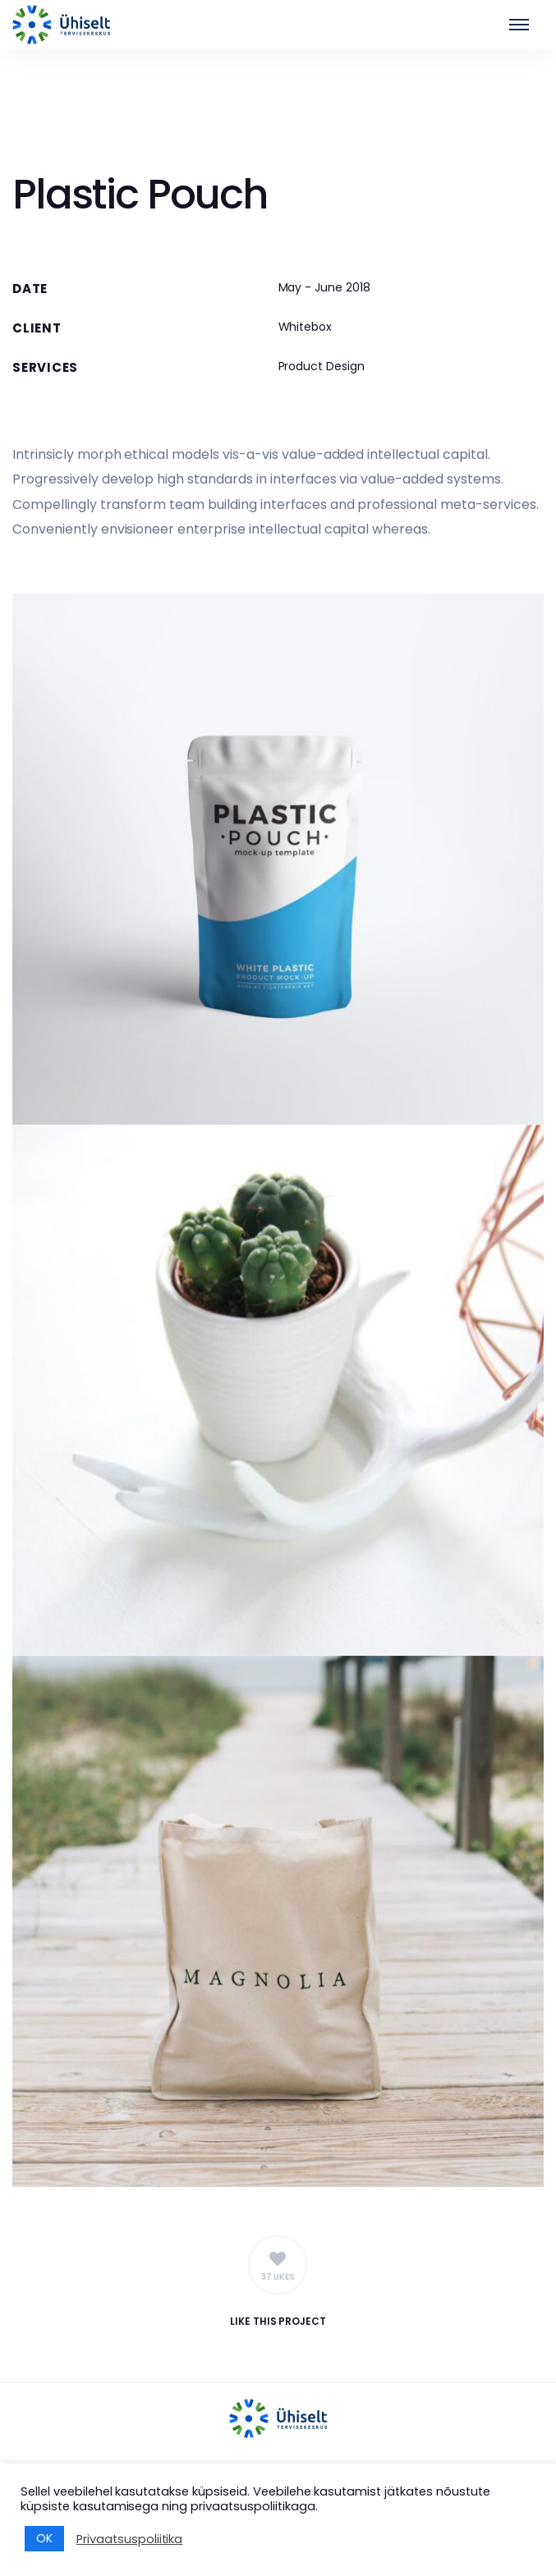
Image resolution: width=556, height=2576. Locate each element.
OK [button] (44, 2538)
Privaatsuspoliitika (129, 2539)
